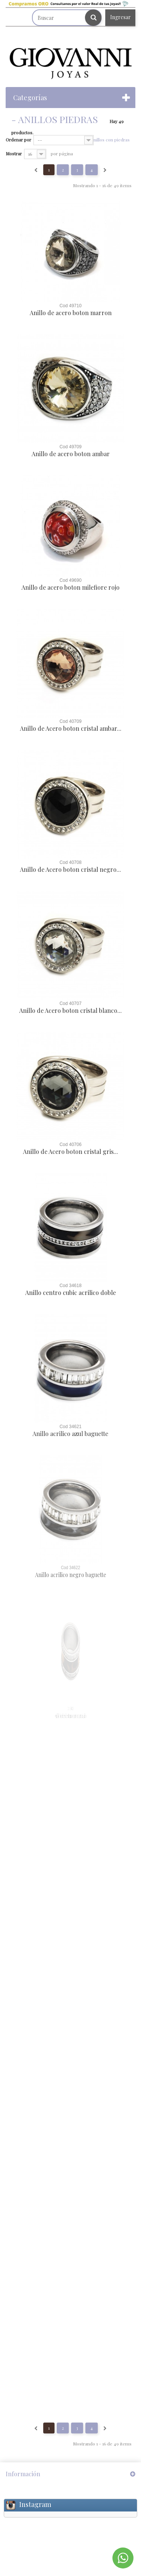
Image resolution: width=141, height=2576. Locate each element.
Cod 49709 (70, 446)
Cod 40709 (70, 721)
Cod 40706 (70, 1144)
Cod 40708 (70, 862)
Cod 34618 (70, 1285)
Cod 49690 (70, 580)
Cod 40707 (70, 1003)
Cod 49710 (70, 305)
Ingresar (120, 17)
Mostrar (14, 153)
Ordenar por (18, 140)
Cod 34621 (71, 1426)
